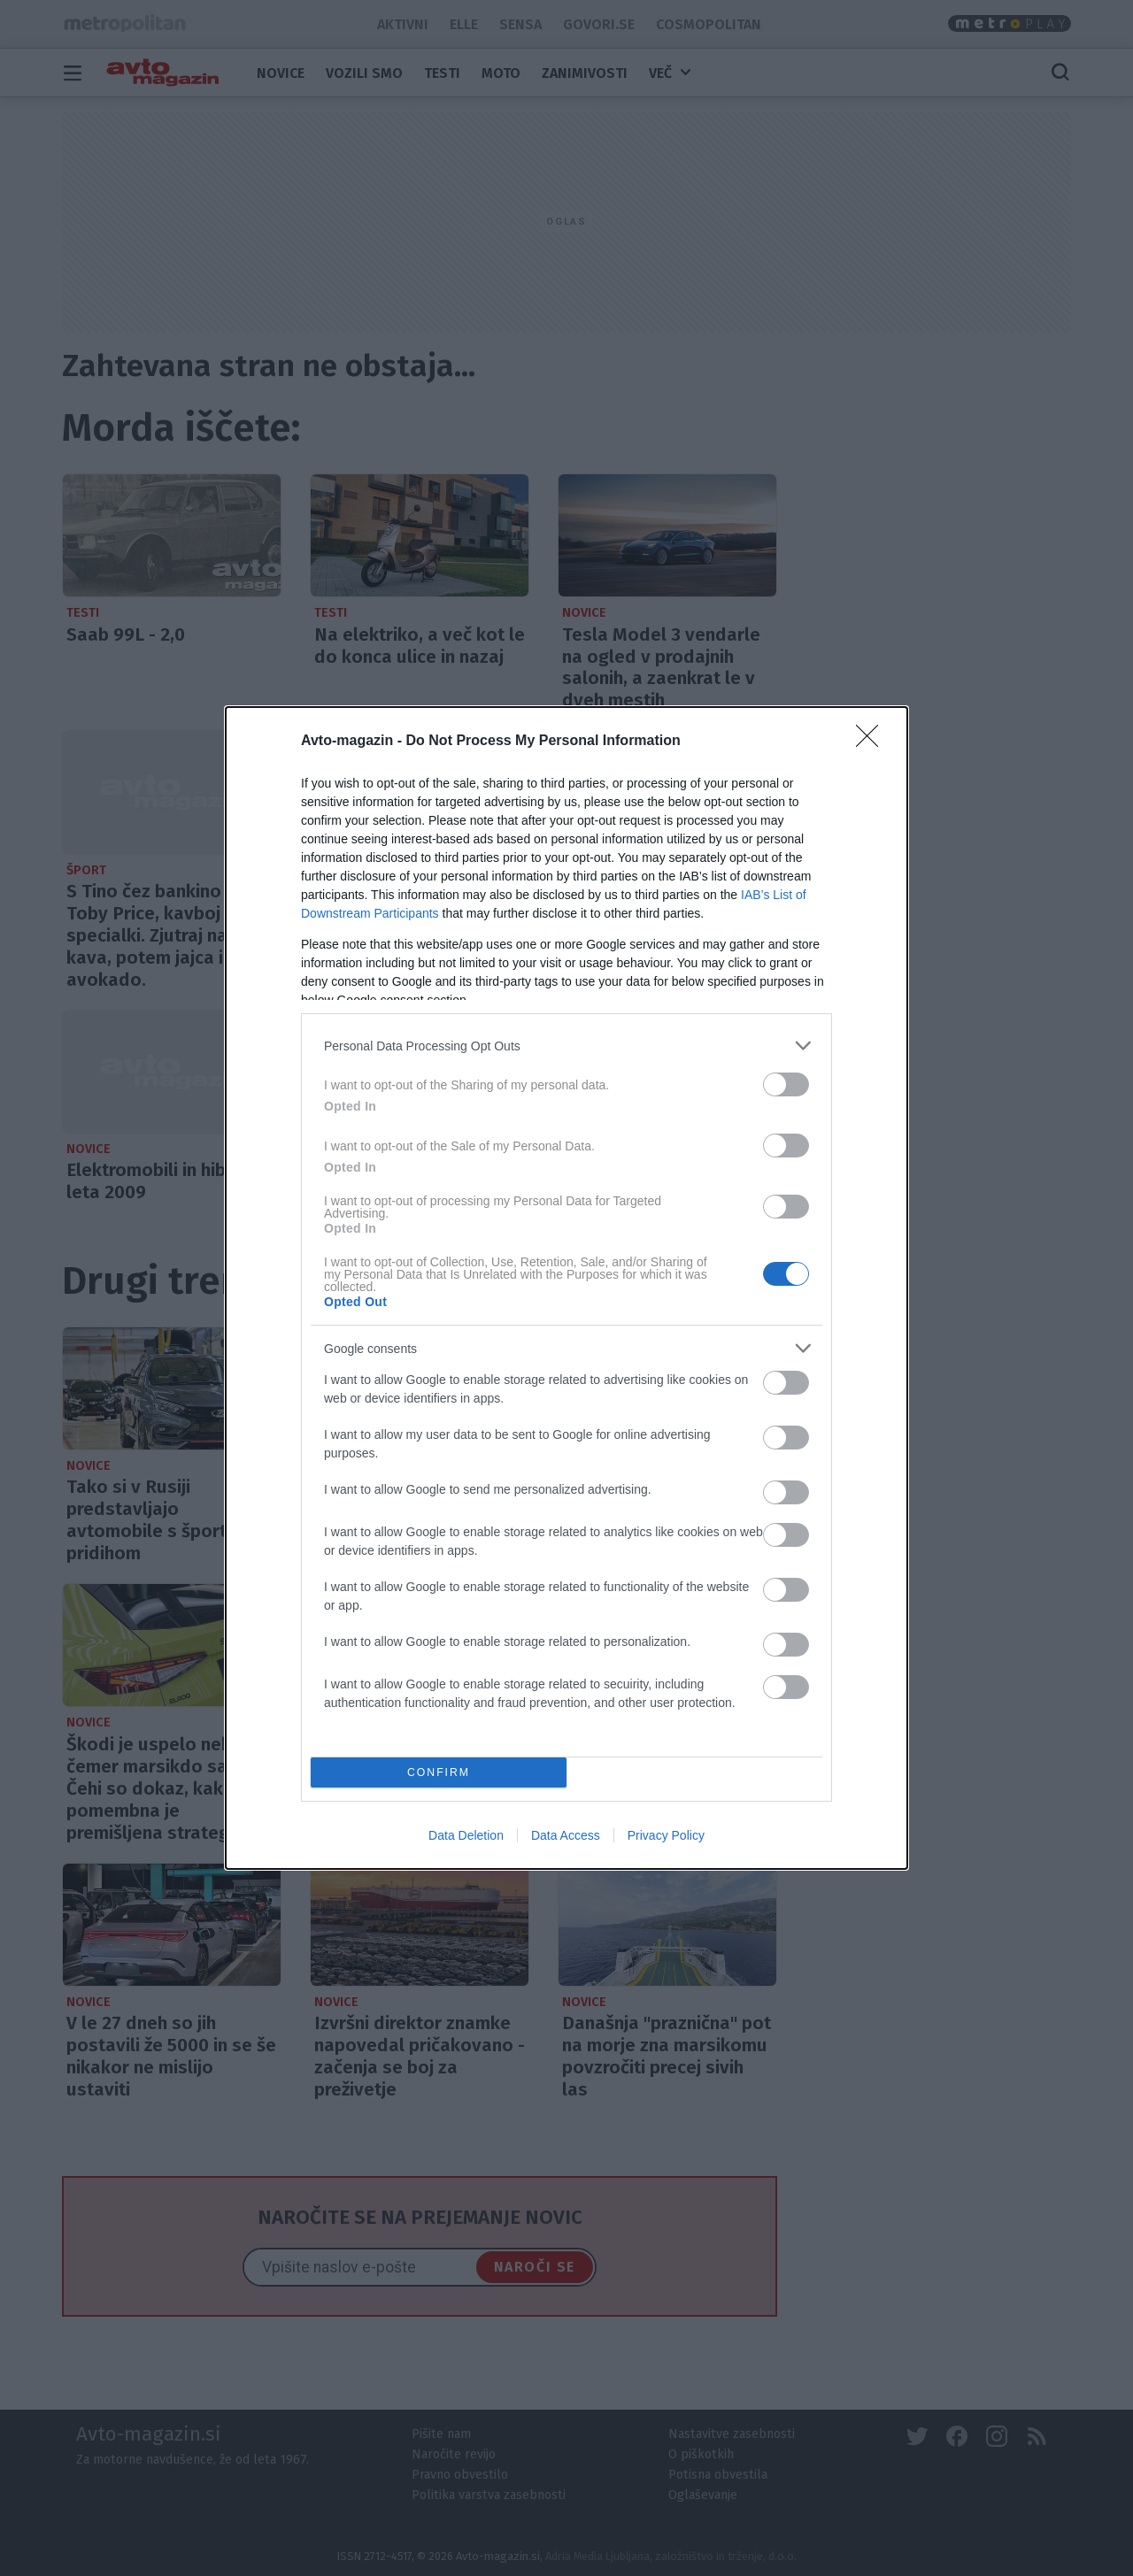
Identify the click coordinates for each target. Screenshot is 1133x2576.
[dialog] (566, 1288)
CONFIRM (438, 1772)
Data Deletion (466, 1835)
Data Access (565, 1835)
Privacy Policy (666, 1835)
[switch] (786, 1084)
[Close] (873, 741)
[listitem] (566, 1045)
